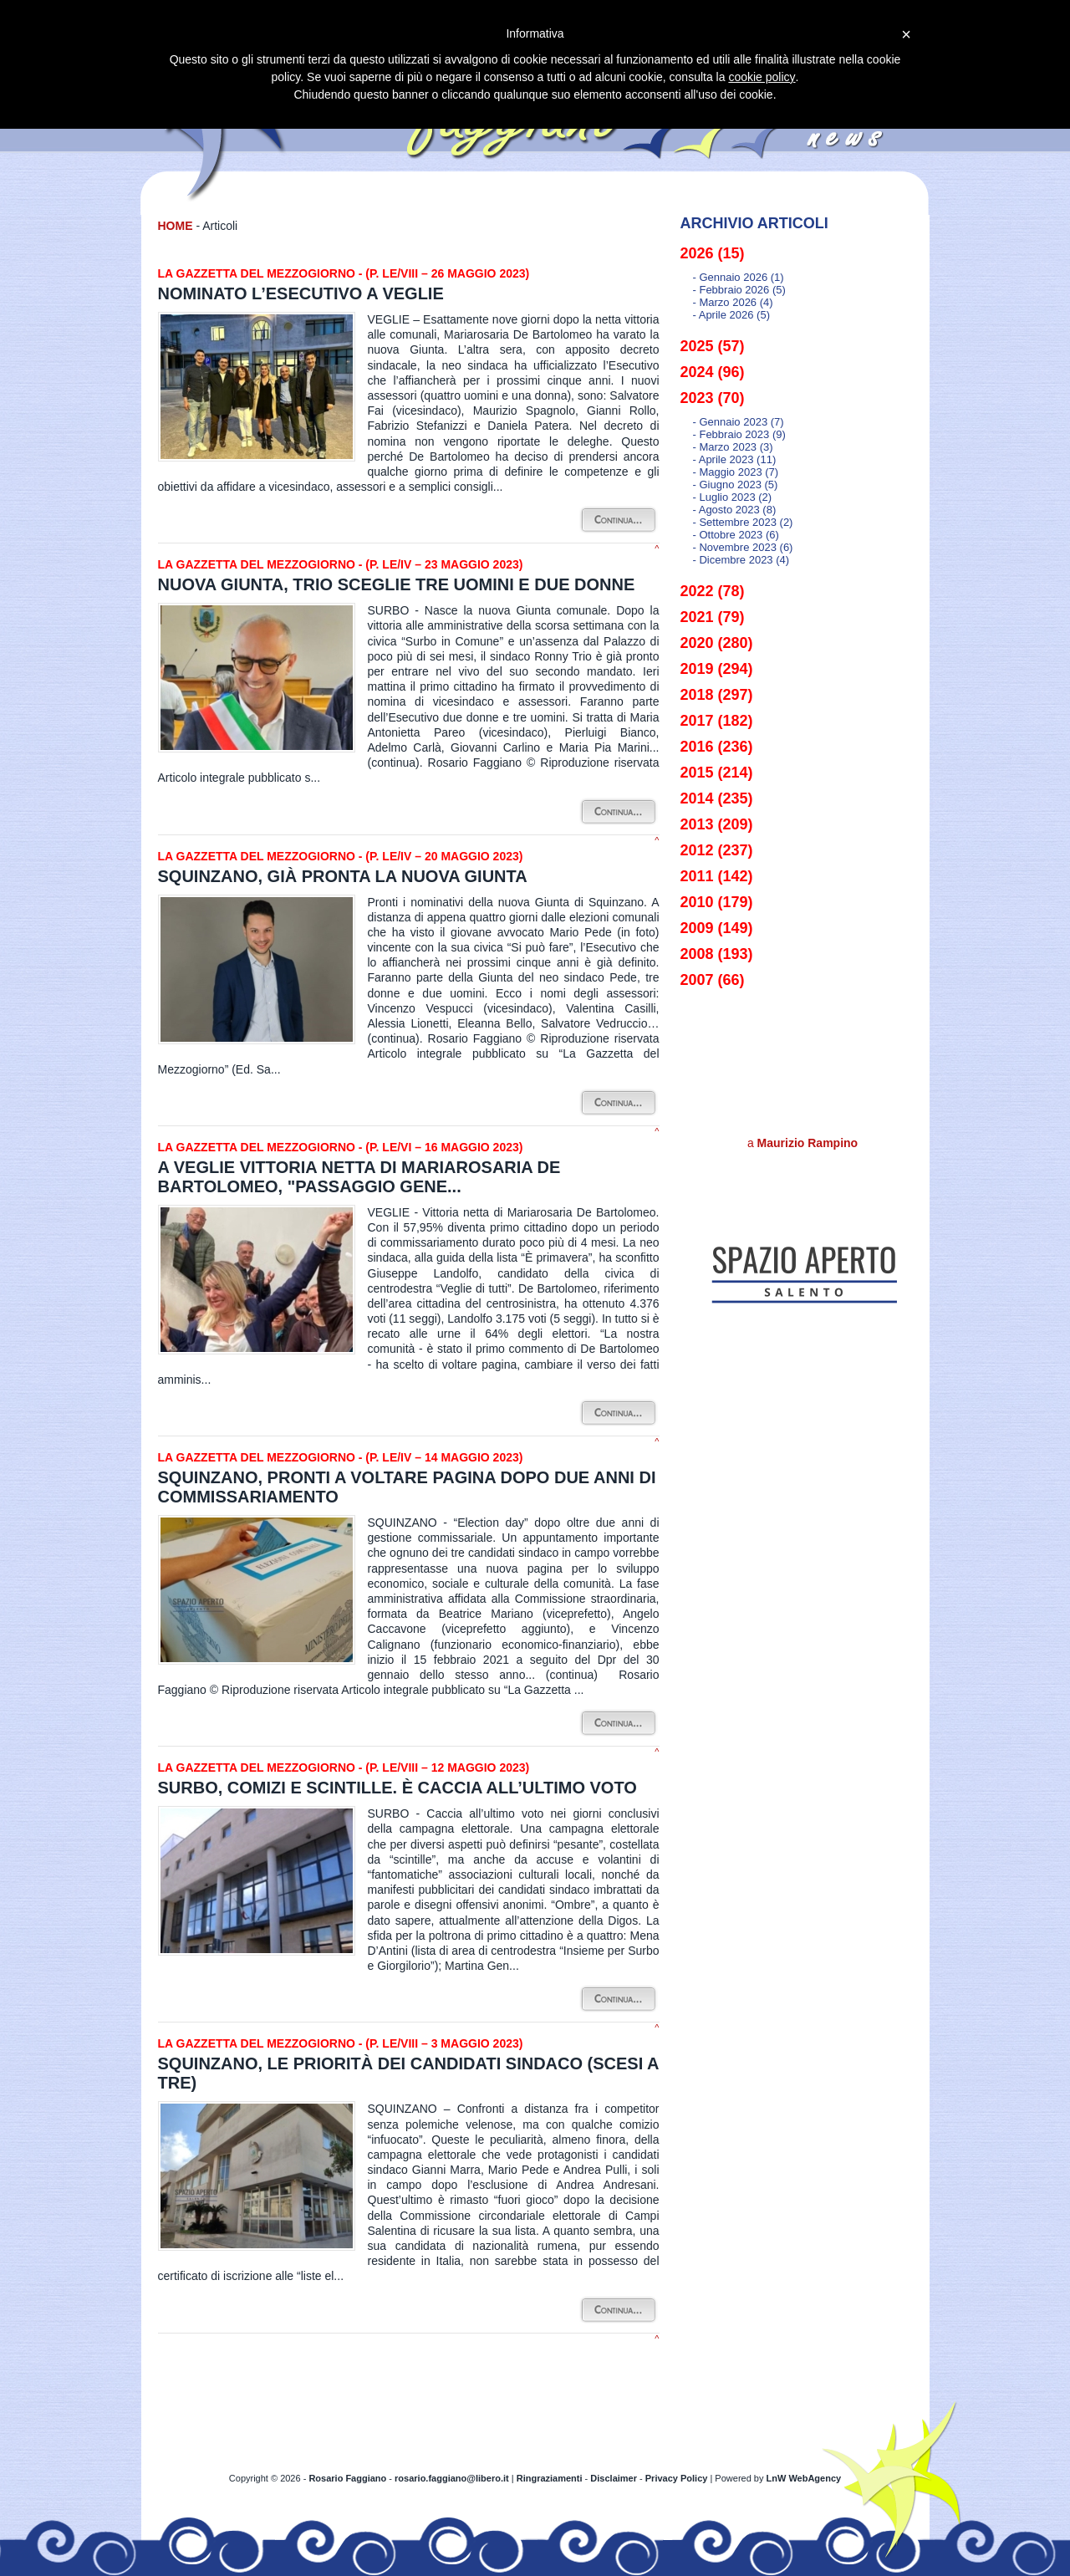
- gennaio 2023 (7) (738, 422)
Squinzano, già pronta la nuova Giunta (342, 876)
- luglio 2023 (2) (732, 497)
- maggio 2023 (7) (736, 472)
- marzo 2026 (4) (733, 302)
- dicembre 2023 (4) (741, 559)
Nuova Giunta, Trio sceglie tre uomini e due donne (396, 584)
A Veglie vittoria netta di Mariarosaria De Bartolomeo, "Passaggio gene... (359, 1177)
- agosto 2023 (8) (735, 509)
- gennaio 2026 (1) (738, 277)
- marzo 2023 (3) (733, 447)
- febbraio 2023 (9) (739, 434)
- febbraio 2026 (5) (739, 289)
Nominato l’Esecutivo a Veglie (301, 293)
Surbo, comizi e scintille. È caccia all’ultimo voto (397, 1787)
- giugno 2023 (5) (735, 484)
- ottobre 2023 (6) (736, 534)
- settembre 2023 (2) (743, 522)
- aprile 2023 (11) (735, 459)
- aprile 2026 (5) (732, 315)
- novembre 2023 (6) (743, 547)
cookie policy (761, 77)
